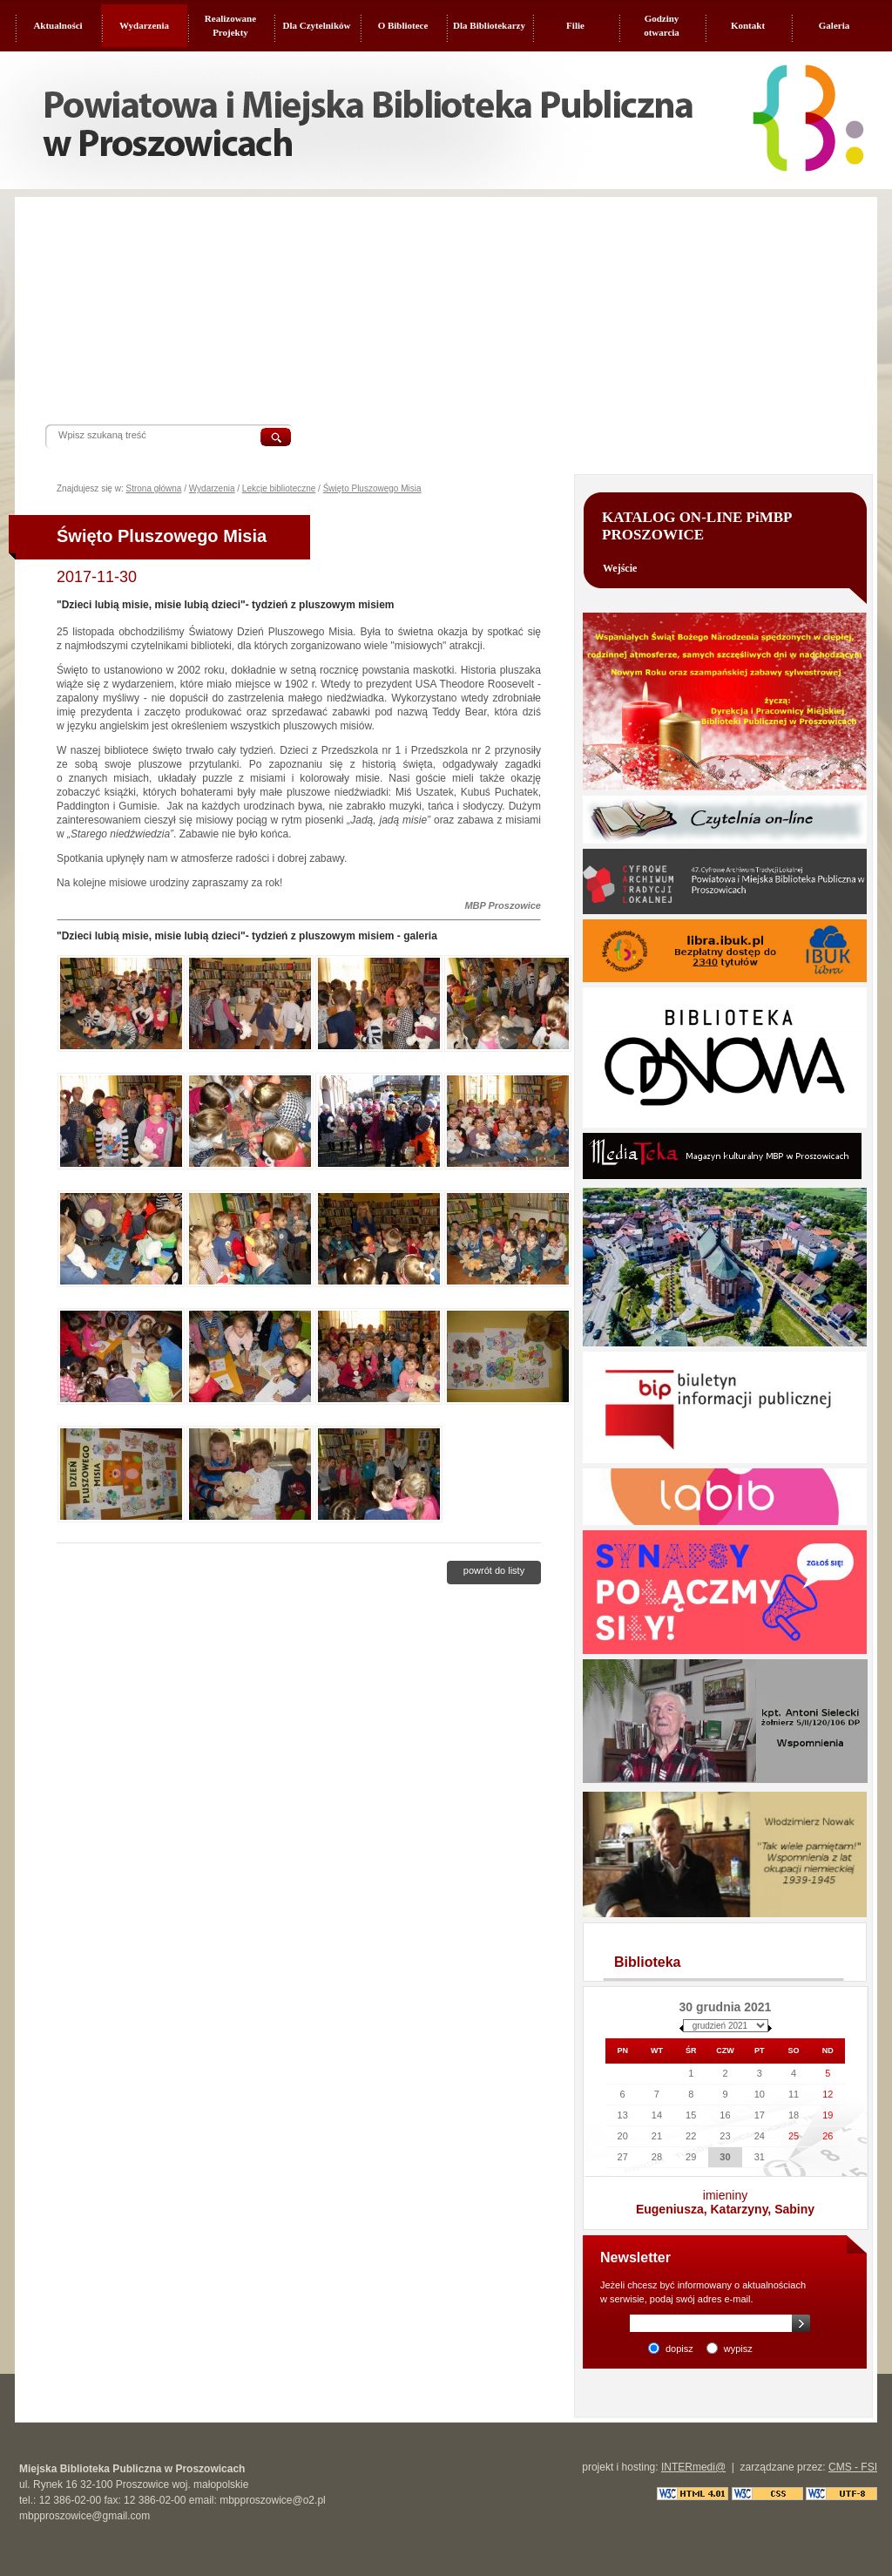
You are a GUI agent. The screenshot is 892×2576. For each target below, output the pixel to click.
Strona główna (153, 488)
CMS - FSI (852, 2467)
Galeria (834, 25)
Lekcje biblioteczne (279, 488)
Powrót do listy (493, 1570)
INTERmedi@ (693, 2467)
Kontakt (748, 25)
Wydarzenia (144, 25)
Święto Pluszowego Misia (372, 488)
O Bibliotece (403, 25)
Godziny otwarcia (661, 25)
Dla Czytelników (317, 25)
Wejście (620, 568)
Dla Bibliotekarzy (489, 25)
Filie (575, 25)
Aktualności (57, 25)
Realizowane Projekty (230, 25)
